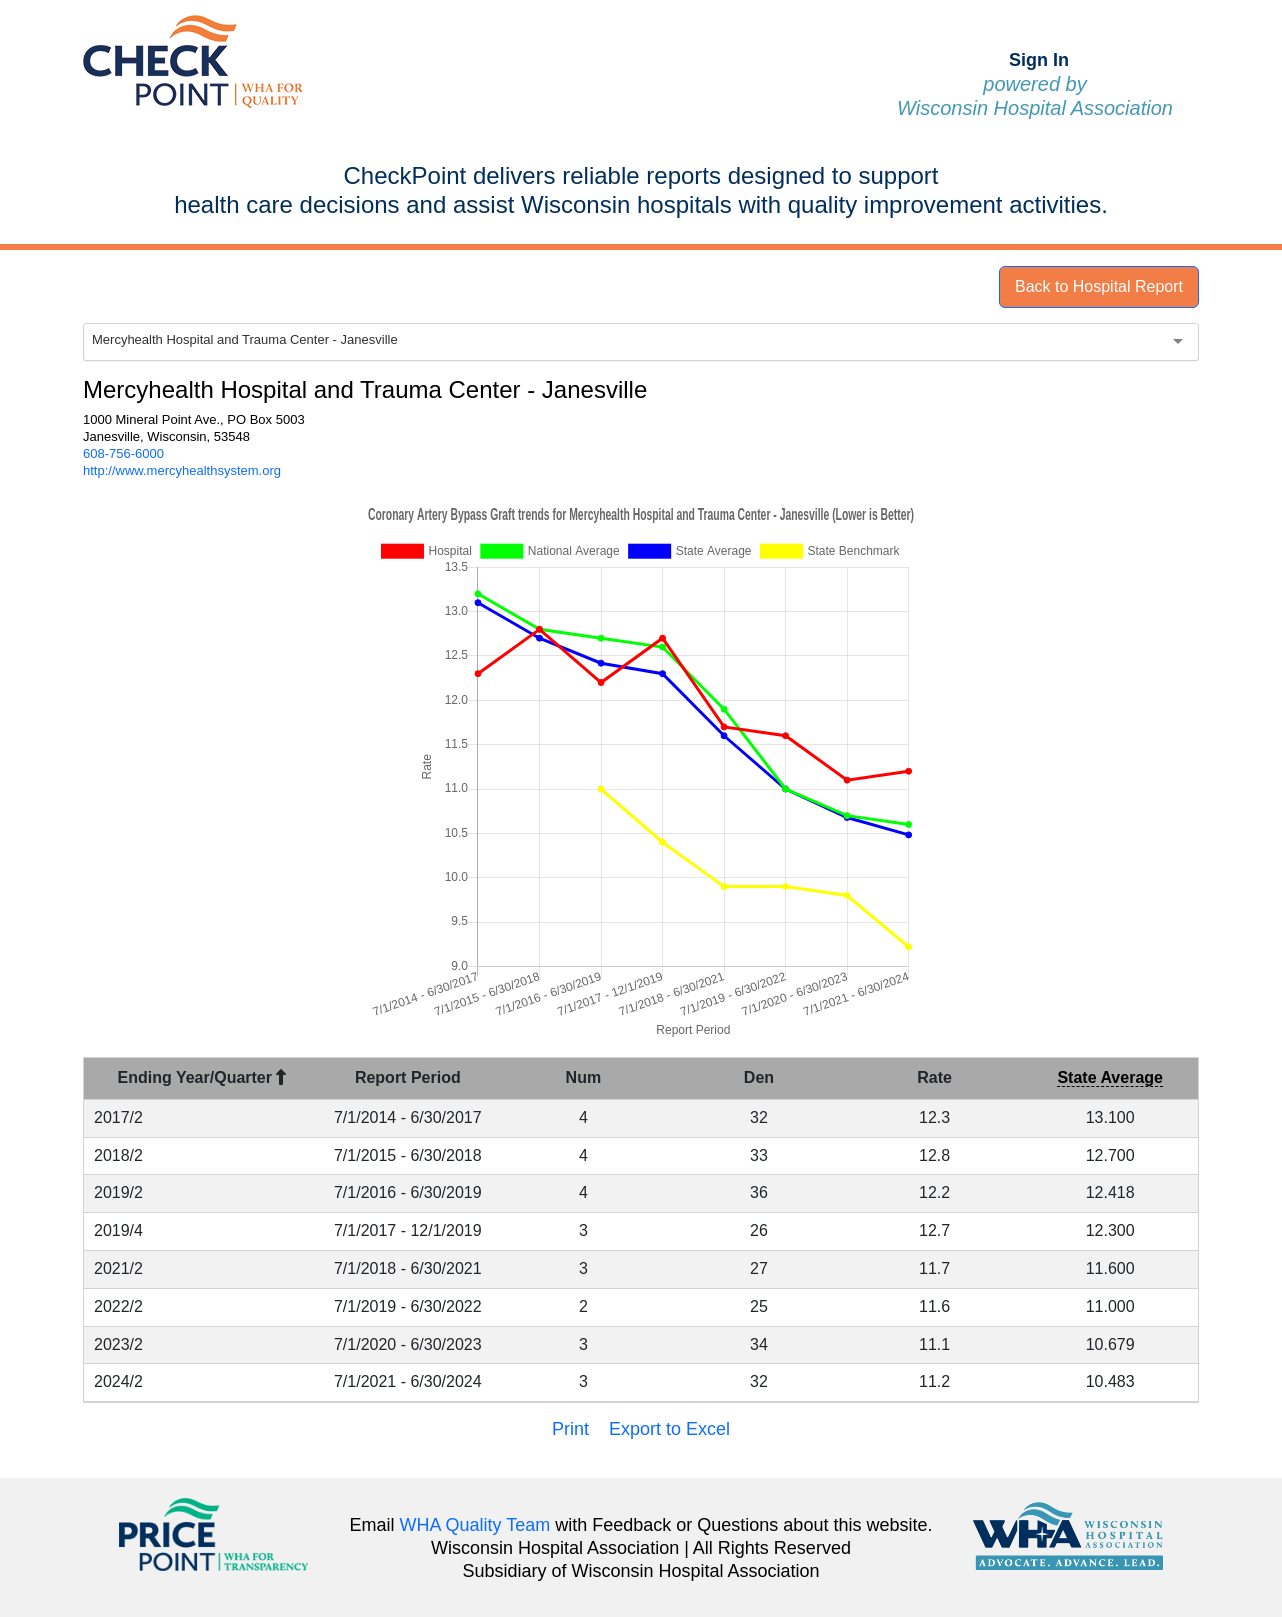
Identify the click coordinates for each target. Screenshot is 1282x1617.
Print (570, 1429)
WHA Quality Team (475, 1525)
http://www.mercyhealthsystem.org (182, 470)
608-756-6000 (123, 453)
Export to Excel (669, 1429)
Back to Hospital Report (1099, 286)
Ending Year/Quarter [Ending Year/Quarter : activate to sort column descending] (202, 1077)
